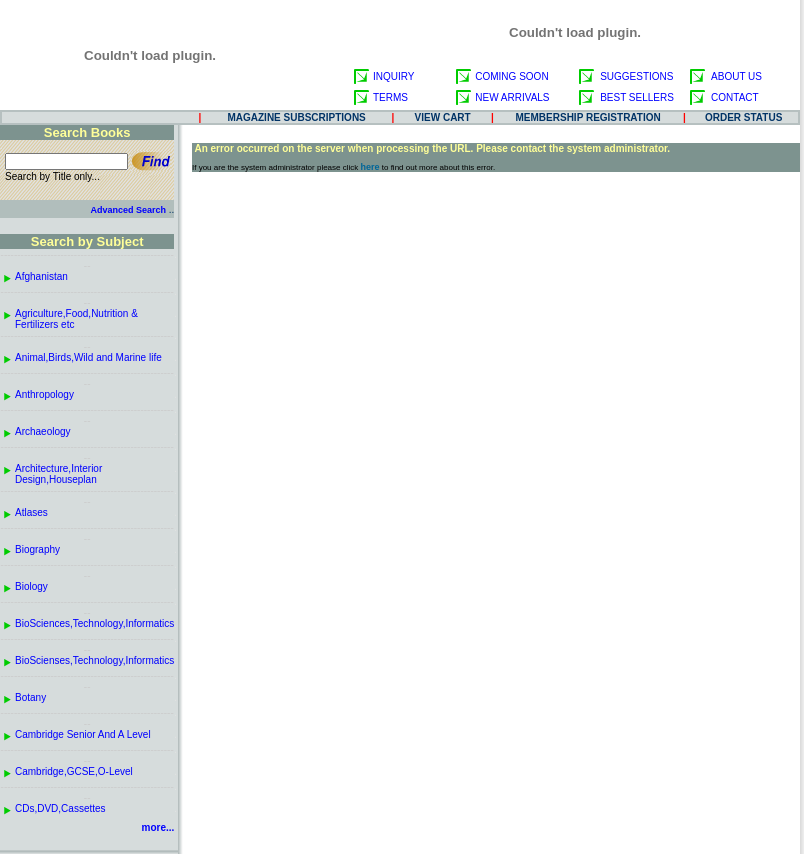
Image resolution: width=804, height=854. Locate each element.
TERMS (390, 97)
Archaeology (43, 431)
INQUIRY (394, 76)
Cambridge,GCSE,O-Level (74, 771)
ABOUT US (736, 76)
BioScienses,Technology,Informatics (94, 660)
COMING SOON (511, 76)
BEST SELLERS (637, 97)
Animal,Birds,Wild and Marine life (88, 357)
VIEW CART (443, 117)
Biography (37, 549)
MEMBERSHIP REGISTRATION (588, 117)
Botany (30, 697)
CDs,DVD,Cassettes (60, 808)
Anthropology (44, 394)
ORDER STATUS (743, 117)
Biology (31, 586)
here (370, 167)
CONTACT (735, 97)
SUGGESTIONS (636, 76)
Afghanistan (41, 276)
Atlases (31, 512)
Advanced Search (128, 210)
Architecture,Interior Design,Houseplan (58, 474)
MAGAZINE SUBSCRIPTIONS (296, 117)
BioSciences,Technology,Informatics (94, 623)
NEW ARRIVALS (512, 97)
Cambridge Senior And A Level (83, 734)
